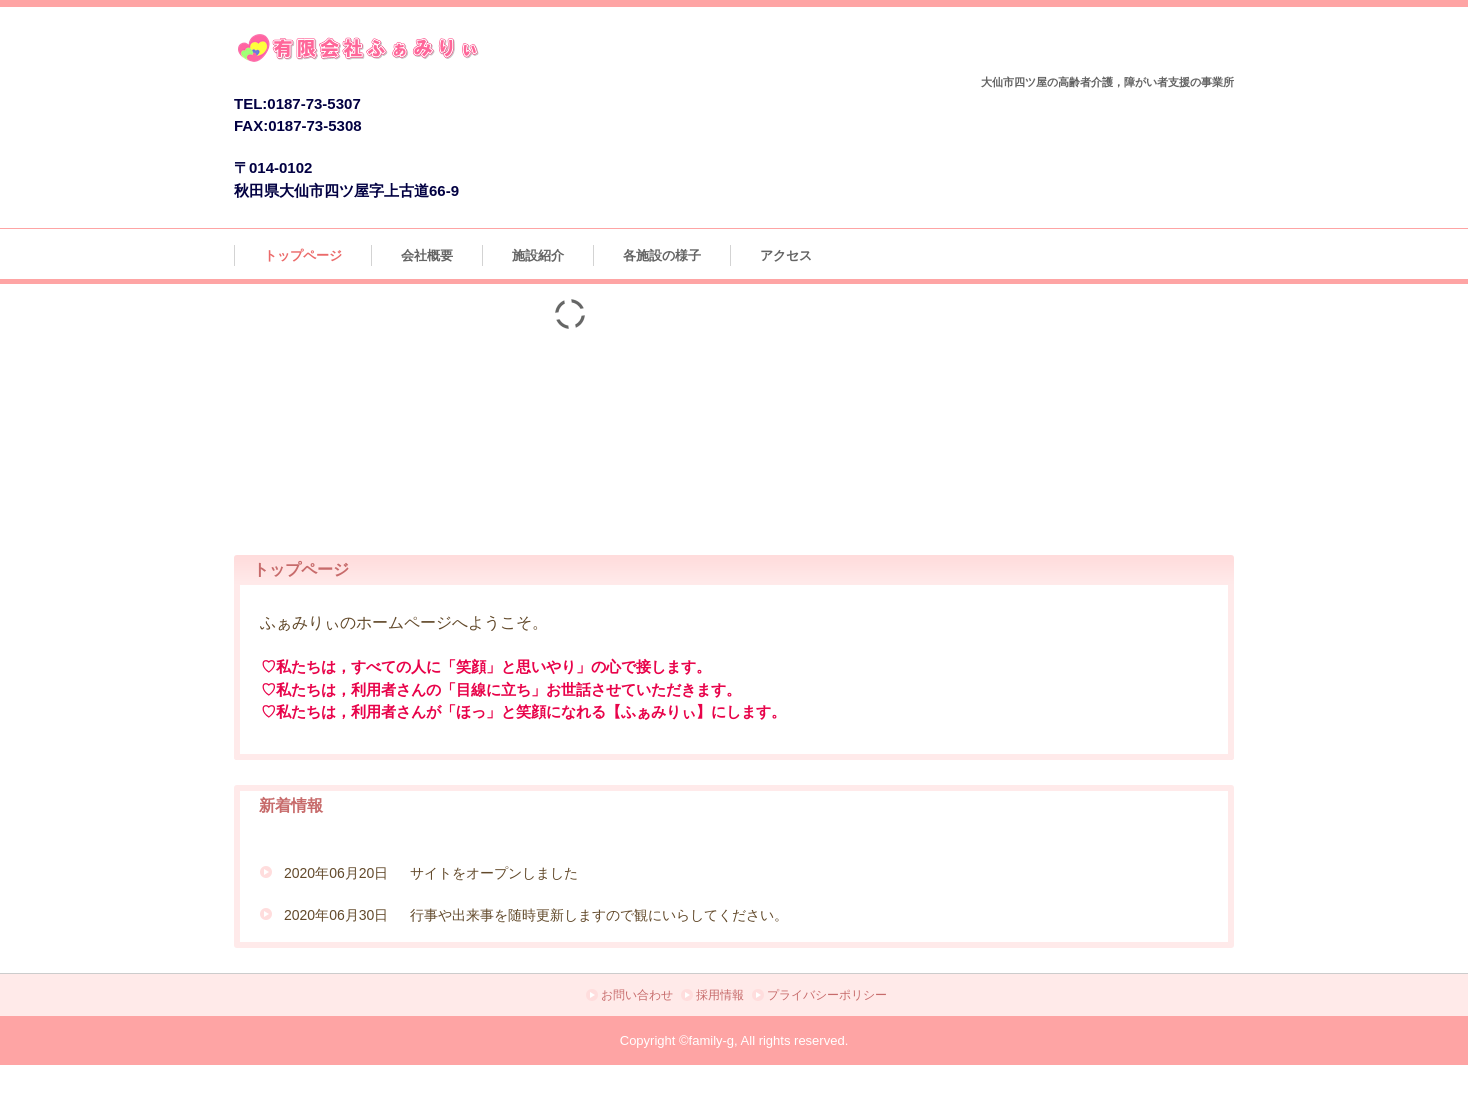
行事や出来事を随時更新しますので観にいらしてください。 (599, 915)
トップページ (303, 255)
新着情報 (291, 805)
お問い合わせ (637, 995)
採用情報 (720, 995)
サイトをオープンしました (494, 873)
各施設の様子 (662, 255)
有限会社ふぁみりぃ (422, 52)
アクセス (786, 255)
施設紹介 (538, 255)
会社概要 (427, 255)
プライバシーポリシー (827, 995)
